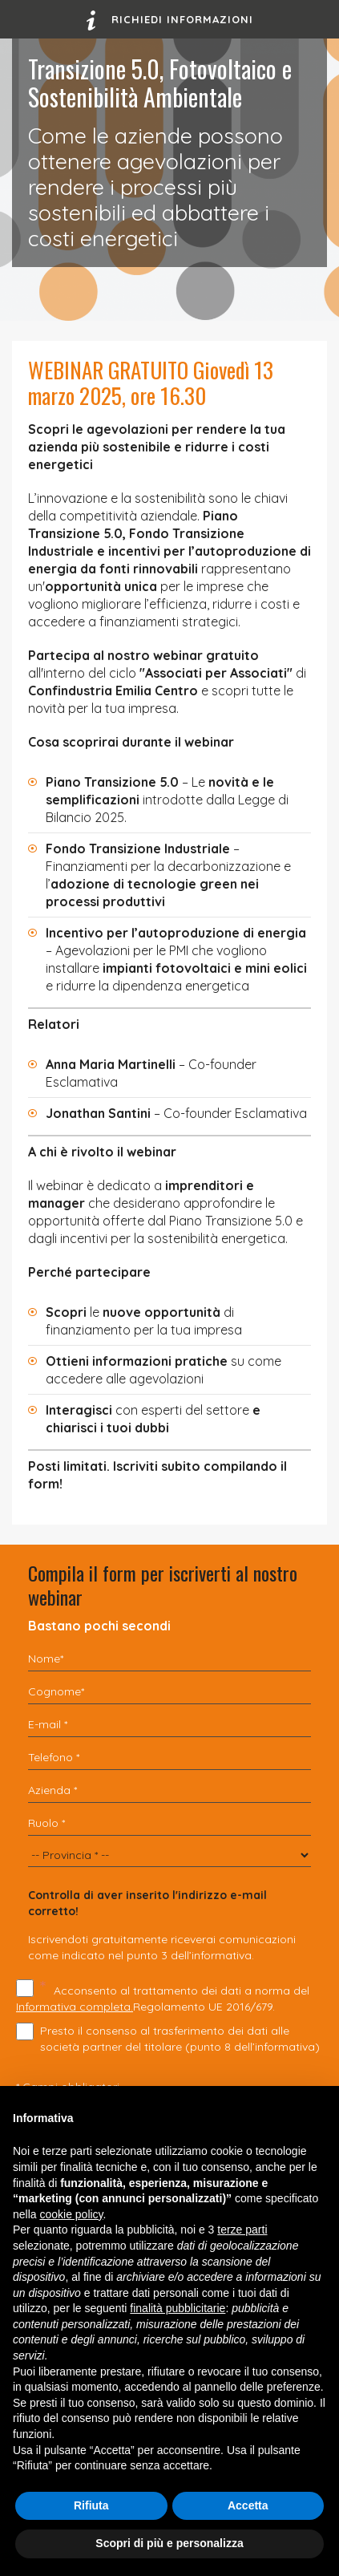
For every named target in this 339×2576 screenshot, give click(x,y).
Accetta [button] (248, 2505)
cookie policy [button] (71, 2214)
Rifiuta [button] (91, 2505)
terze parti (242, 2229)
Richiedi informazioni (170, 20)
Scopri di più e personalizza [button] (169, 2543)
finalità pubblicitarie (177, 2308)
